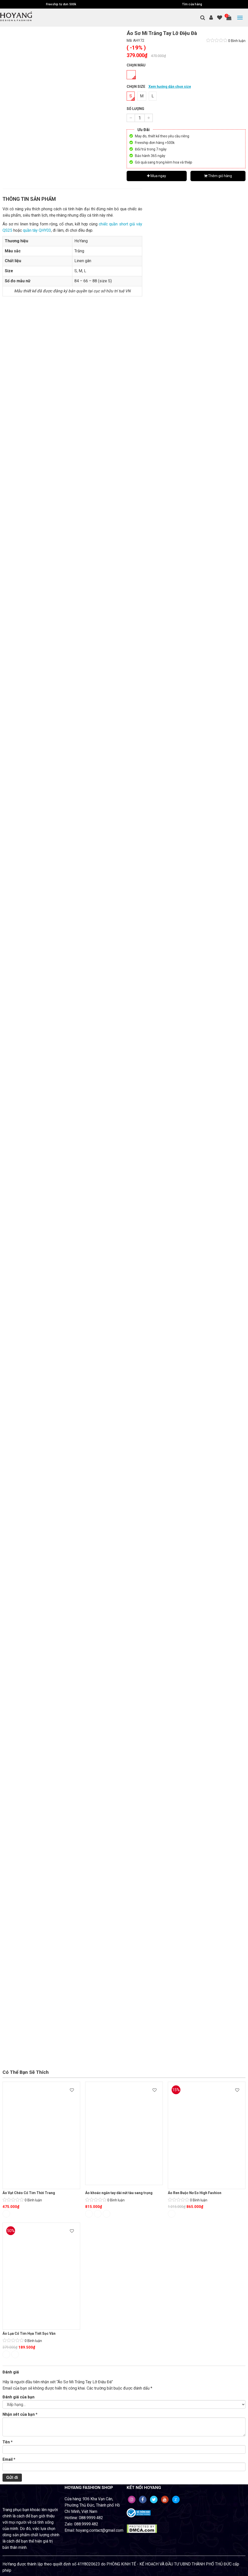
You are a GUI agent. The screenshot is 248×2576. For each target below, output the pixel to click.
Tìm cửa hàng (192, 4)
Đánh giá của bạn (18, 2397)
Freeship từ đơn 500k (61, 4)
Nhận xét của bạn (20, 2414)
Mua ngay (156, 176)
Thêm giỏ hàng (218, 176)
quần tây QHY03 (37, 230)
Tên (8, 2442)
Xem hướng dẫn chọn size (169, 87)
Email (9, 2459)
